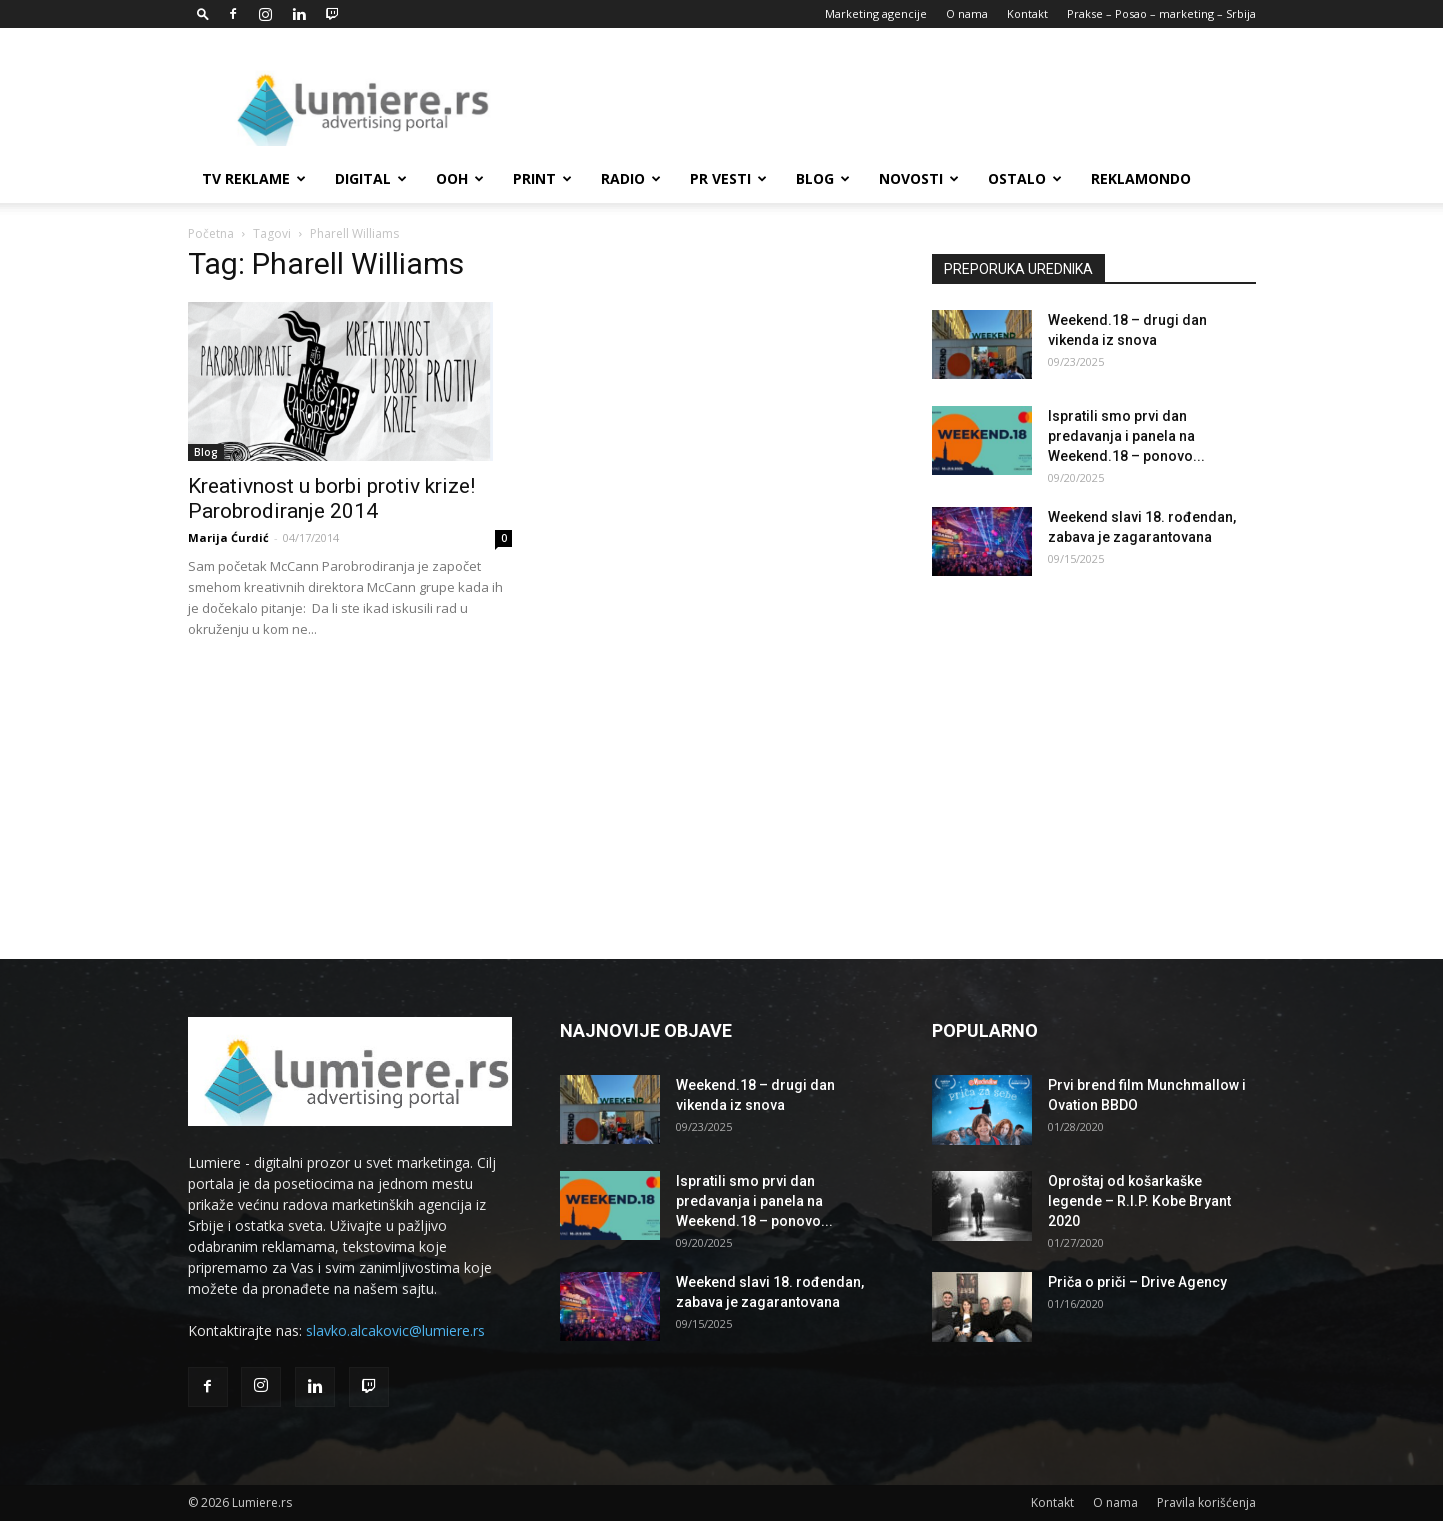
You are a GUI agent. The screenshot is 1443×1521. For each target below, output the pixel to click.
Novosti (919, 178)
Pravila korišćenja (1206, 1502)
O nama (967, 13)
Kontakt (1027, 13)
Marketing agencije (876, 13)
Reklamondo (1141, 178)
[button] (203, 13)
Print (542, 178)
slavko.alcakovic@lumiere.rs (395, 1330)
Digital (371, 178)
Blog (823, 178)
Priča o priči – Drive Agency (1137, 1282)
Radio (631, 178)
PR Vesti (728, 178)
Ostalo (1025, 178)
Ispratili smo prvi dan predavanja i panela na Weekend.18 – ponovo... (1126, 436)
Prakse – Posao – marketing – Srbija (1161, 13)
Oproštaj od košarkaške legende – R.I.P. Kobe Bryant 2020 (1139, 1201)
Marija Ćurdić (228, 537)
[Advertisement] (892, 101)
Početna (211, 233)
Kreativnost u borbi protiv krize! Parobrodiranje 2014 (331, 498)
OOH (460, 178)
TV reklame (254, 178)
